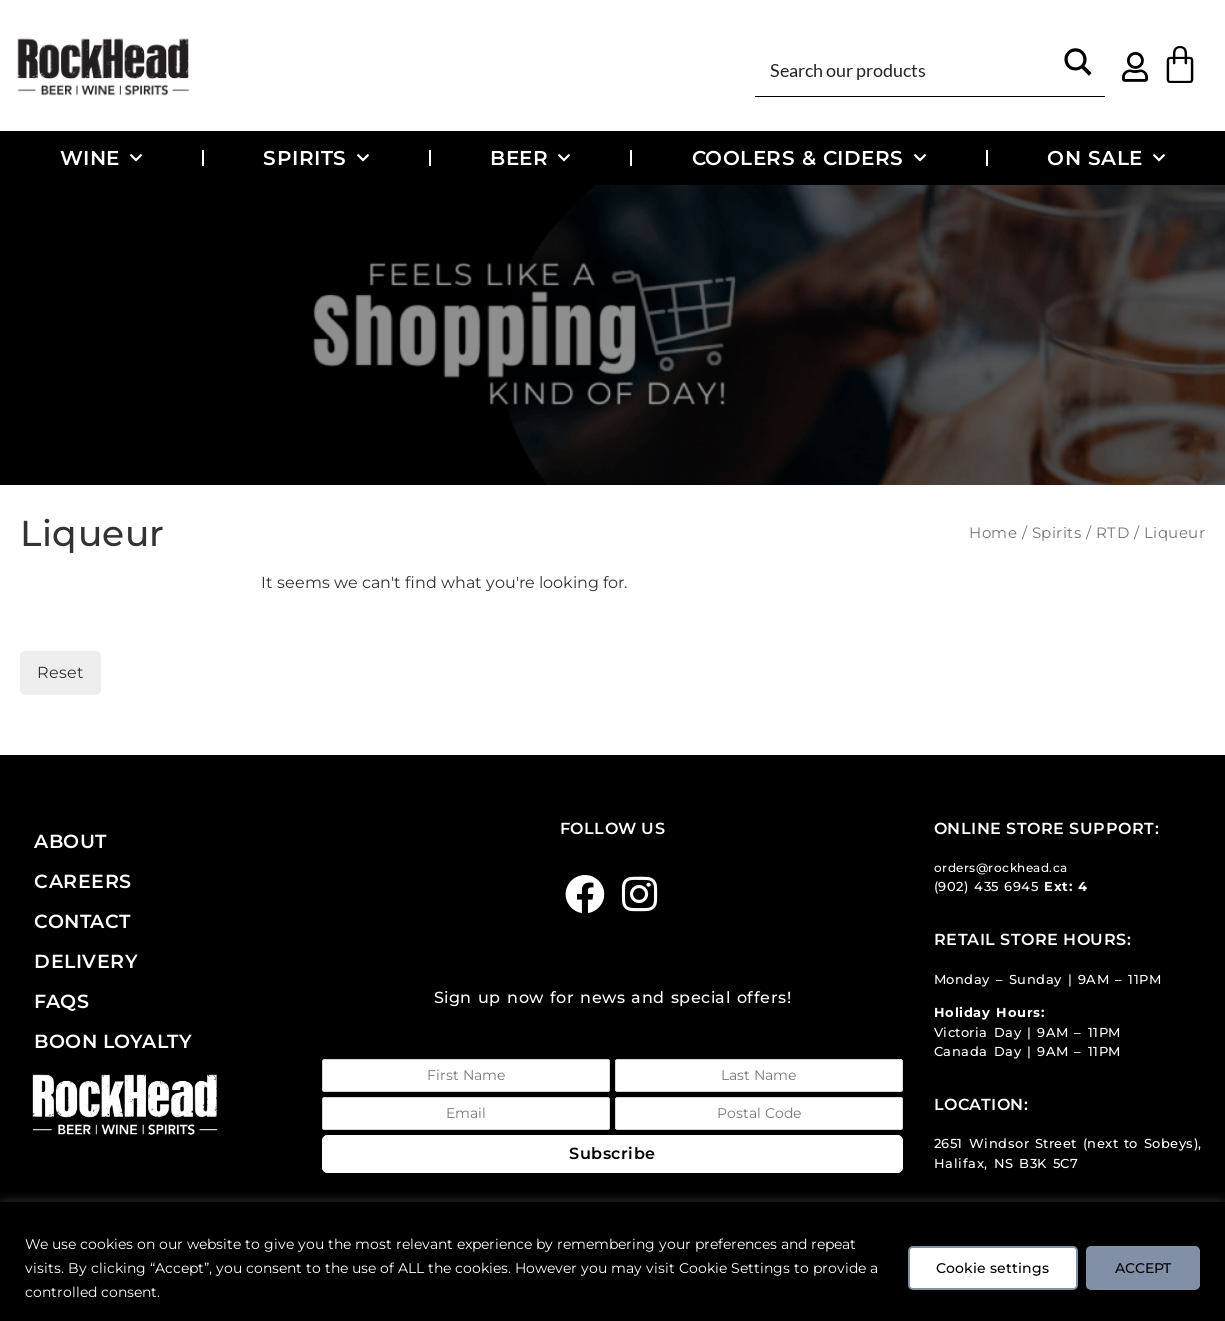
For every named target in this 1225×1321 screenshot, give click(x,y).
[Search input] (908, 68)
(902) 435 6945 (986, 886)
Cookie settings (992, 1268)
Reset (60, 672)
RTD (1113, 533)
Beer (530, 158)
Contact (82, 921)
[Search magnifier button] (1078, 68)
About (70, 841)
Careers (83, 881)
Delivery (86, 961)
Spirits (316, 158)
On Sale (1106, 158)
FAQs (61, 1001)
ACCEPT (1143, 1268)
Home (993, 533)
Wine (101, 158)
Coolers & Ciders (809, 158)
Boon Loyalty (113, 1041)
